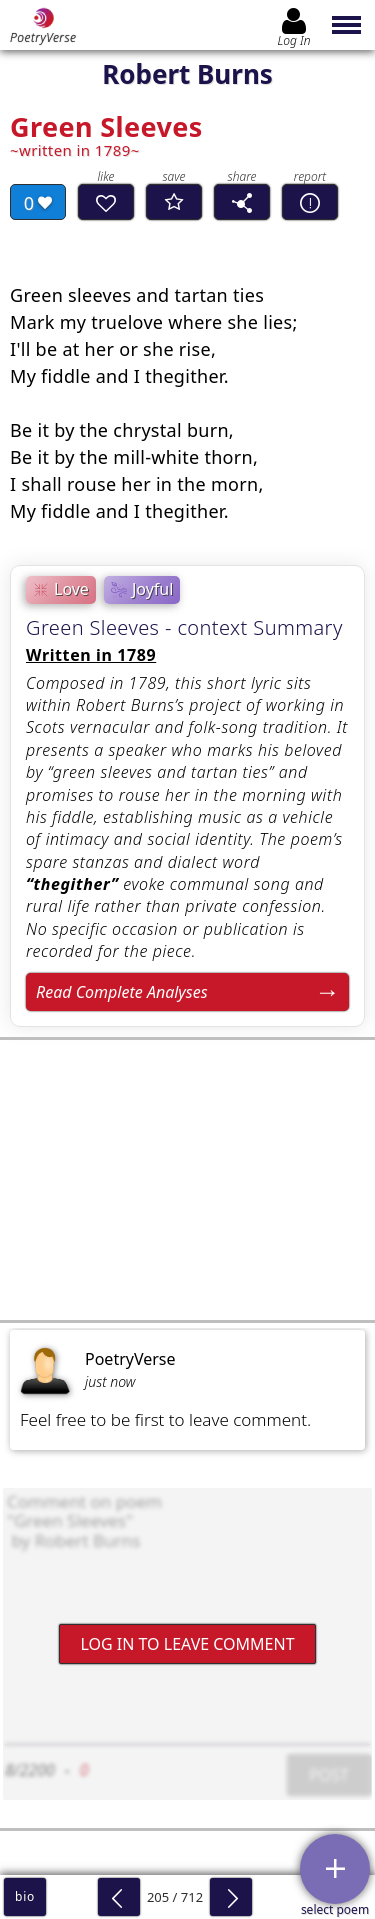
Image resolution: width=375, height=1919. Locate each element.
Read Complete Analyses (122, 992)
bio (25, 1896)
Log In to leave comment (187, 1644)
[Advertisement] (187, 1180)
